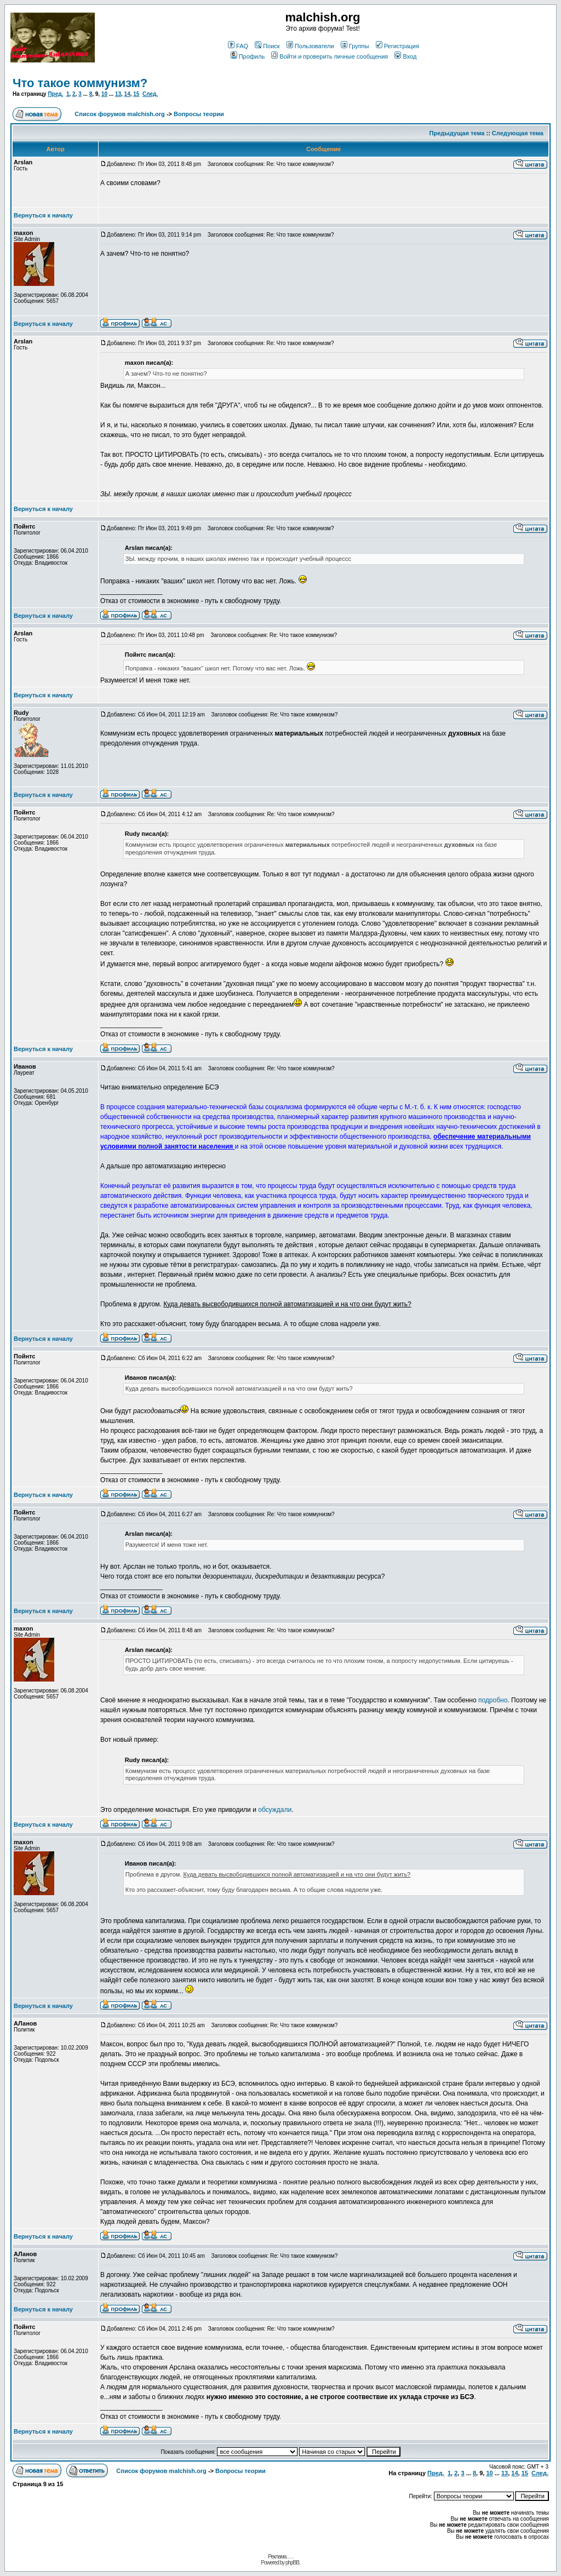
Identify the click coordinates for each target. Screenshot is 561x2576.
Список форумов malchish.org (119, 114)
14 (127, 94)
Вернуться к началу (43, 215)
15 (136, 94)
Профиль (248, 56)
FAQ (238, 46)
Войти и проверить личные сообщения (329, 56)
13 (118, 94)
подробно (492, 1700)
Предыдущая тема (457, 133)
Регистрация (397, 46)
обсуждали (274, 1810)
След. (150, 94)
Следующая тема (517, 133)
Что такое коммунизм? (80, 83)
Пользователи (310, 46)
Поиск (267, 46)
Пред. (55, 94)
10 (104, 94)
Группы (355, 46)
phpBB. (292, 2563)
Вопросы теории (199, 114)
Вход (405, 56)
